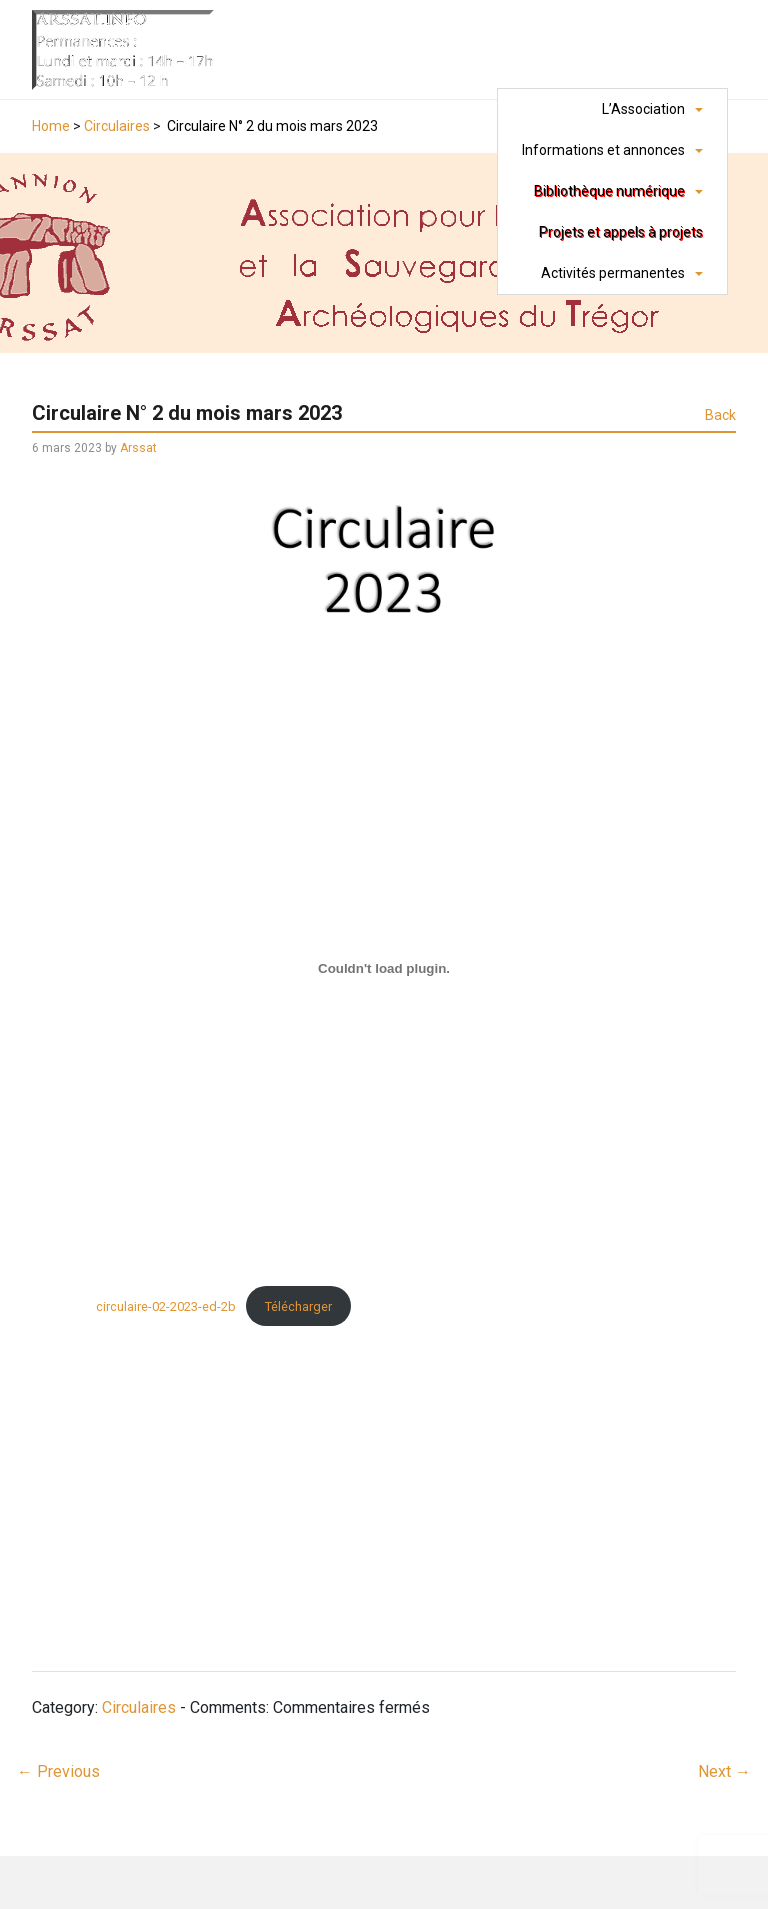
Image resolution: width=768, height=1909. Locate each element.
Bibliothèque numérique (609, 191)
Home (51, 126)
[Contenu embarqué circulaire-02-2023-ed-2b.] (384, 968)
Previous (58, 1771)
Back (720, 415)
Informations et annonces (603, 150)
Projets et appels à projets (621, 232)
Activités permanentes (613, 273)
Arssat (138, 448)
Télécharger (298, 1306)
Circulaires (117, 126)
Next (724, 1771)
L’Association (643, 109)
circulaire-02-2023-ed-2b (166, 1306)
